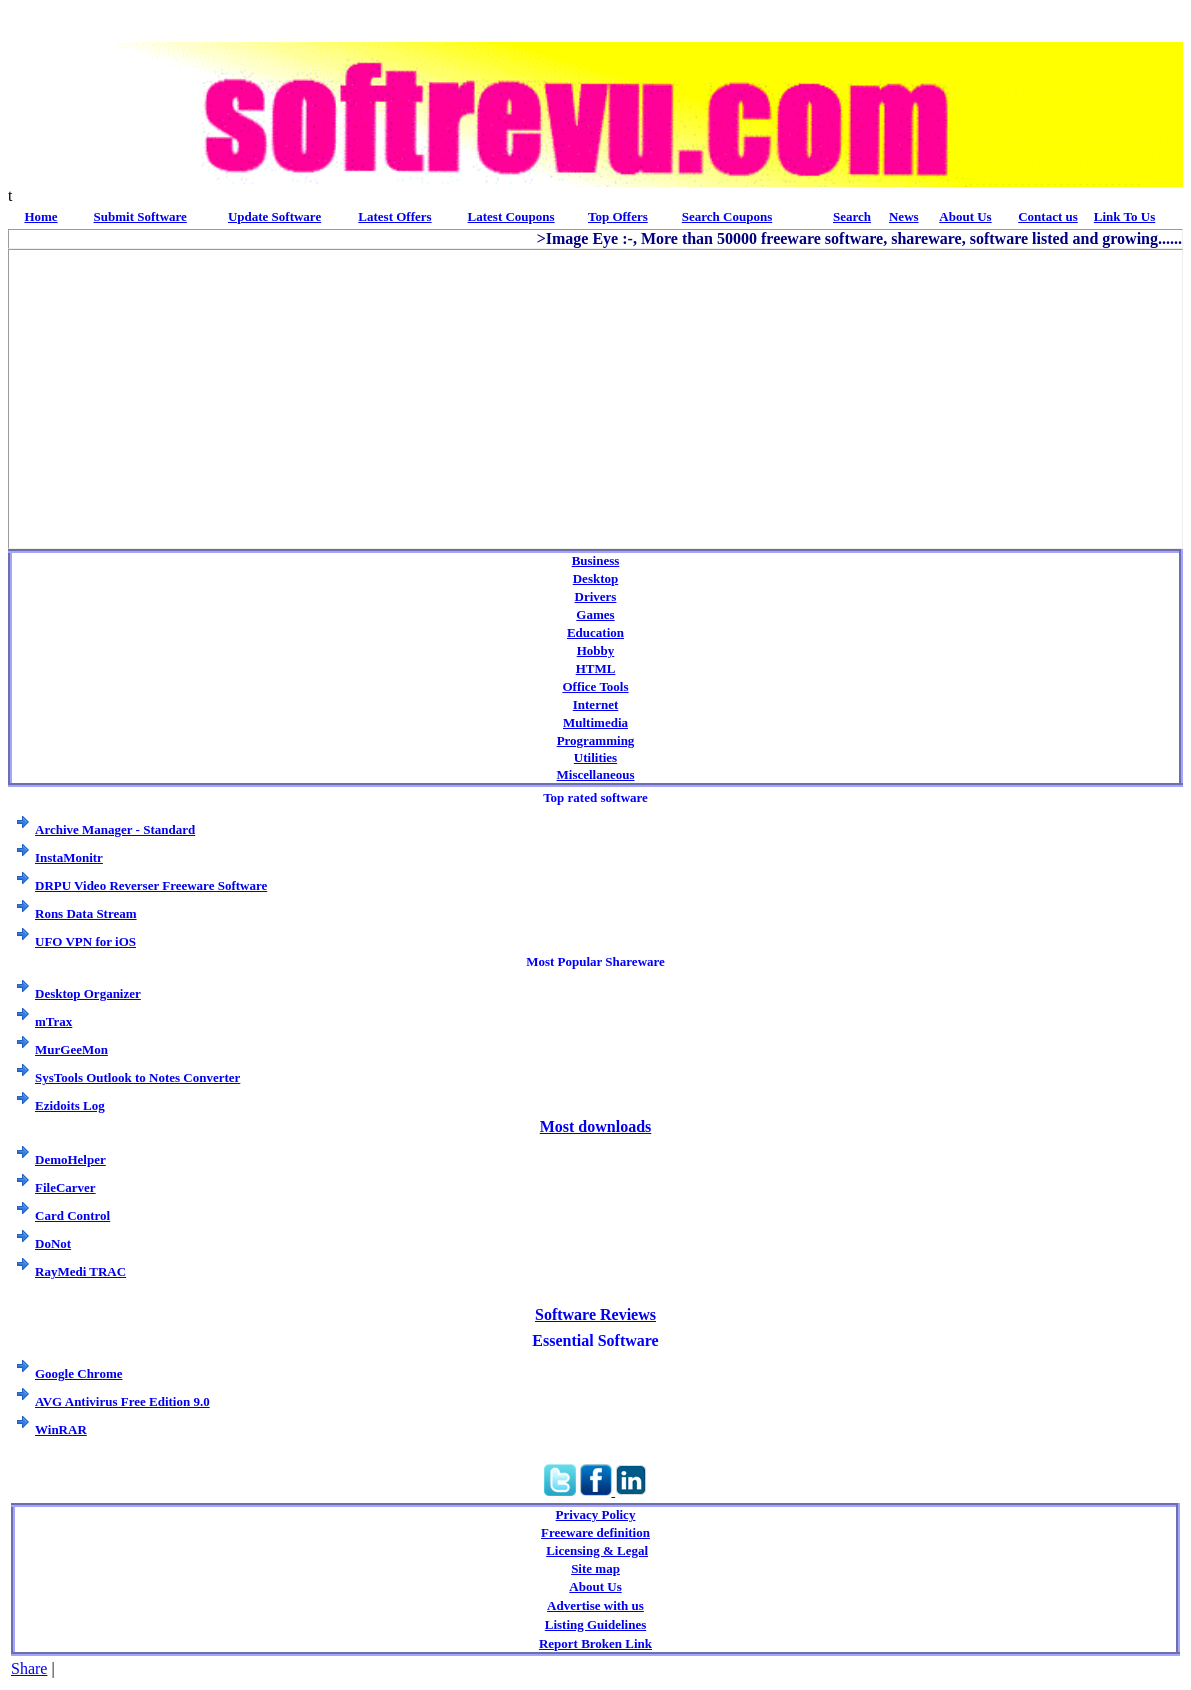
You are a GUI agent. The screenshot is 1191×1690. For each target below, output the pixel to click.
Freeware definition (595, 1532)
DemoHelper (70, 1159)
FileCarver (65, 1187)
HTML (596, 668)
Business (596, 560)
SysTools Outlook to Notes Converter (137, 1077)
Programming (596, 740)
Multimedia (595, 722)
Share (29, 1668)
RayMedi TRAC (80, 1271)
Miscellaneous (596, 774)
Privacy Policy (596, 1514)
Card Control (72, 1215)
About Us (595, 1586)
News (904, 216)
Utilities (595, 757)
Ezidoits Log (70, 1105)
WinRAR (61, 1429)
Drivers (596, 596)
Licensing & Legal (597, 1550)
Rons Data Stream (86, 913)
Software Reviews (595, 1314)
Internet (596, 704)
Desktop (596, 578)
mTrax (53, 1021)
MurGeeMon (71, 1049)
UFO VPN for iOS (85, 941)
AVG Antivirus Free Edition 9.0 (122, 1401)
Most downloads (596, 1126)
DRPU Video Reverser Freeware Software (151, 885)
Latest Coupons (511, 216)
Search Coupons (727, 216)
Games (595, 614)
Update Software (274, 216)
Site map (595, 1568)
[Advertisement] (589, 390)
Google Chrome (79, 1373)
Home (40, 216)
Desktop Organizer (88, 993)
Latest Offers (394, 216)
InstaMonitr (69, 857)
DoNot (53, 1243)
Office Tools (595, 686)
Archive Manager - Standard (115, 829)
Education (595, 632)
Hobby (596, 650)
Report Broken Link (595, 1643)
